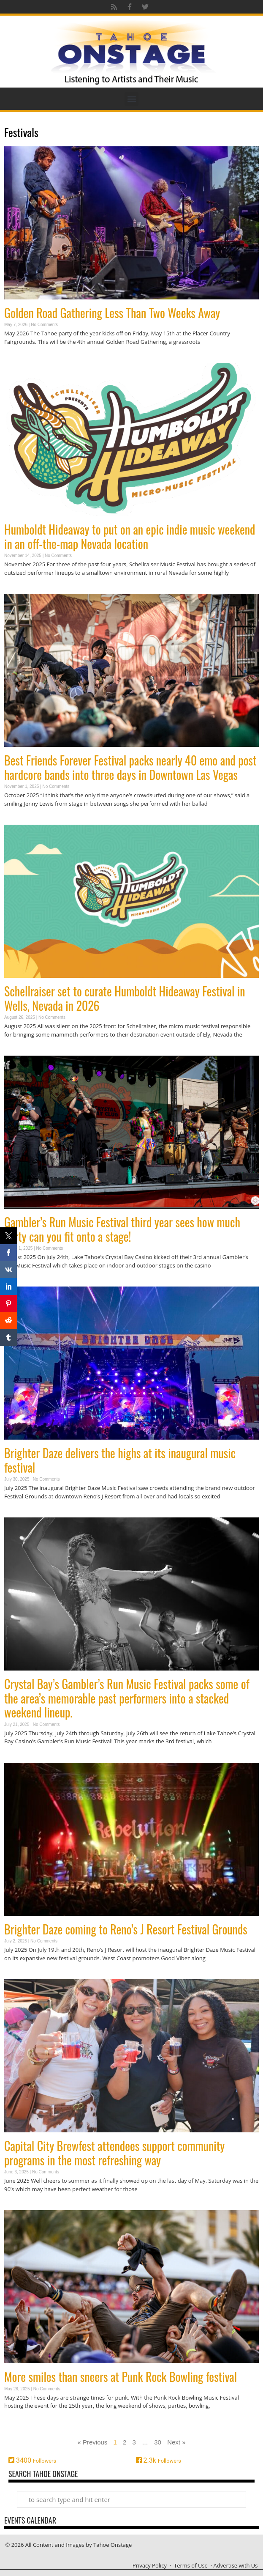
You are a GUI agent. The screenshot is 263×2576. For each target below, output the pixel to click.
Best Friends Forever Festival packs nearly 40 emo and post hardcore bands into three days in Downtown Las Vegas (130, 767)
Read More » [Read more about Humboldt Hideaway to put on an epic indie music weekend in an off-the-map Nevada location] (19, 589)
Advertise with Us (235, 2565)
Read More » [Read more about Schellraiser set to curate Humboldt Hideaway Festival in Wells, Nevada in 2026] (19, 1050)
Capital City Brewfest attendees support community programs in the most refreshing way (114, 2153)
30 (157, 2442)
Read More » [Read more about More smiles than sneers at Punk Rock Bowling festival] (19, 2422)
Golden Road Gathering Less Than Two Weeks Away (112, 312)
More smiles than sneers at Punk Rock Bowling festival (120, 2376)
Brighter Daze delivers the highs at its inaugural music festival (120, 1460)
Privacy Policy (150, 2565)
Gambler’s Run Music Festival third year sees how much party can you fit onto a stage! (122, 1229)
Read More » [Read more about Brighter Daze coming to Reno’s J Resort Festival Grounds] (19, 1974)
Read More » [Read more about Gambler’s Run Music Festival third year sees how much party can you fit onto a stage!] (19, 1281)
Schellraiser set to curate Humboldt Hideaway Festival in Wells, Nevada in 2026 (124, 998)
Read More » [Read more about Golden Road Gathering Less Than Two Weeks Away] (19, 358)
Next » (176, 2442)
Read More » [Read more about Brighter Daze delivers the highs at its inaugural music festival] (19, 1512)
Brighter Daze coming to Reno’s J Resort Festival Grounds (125, 1929)
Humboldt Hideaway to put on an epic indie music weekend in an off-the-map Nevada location (129, 536)
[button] (131, 99)
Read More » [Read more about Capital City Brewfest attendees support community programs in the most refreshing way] (19, 2205)
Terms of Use (191, 2565)
